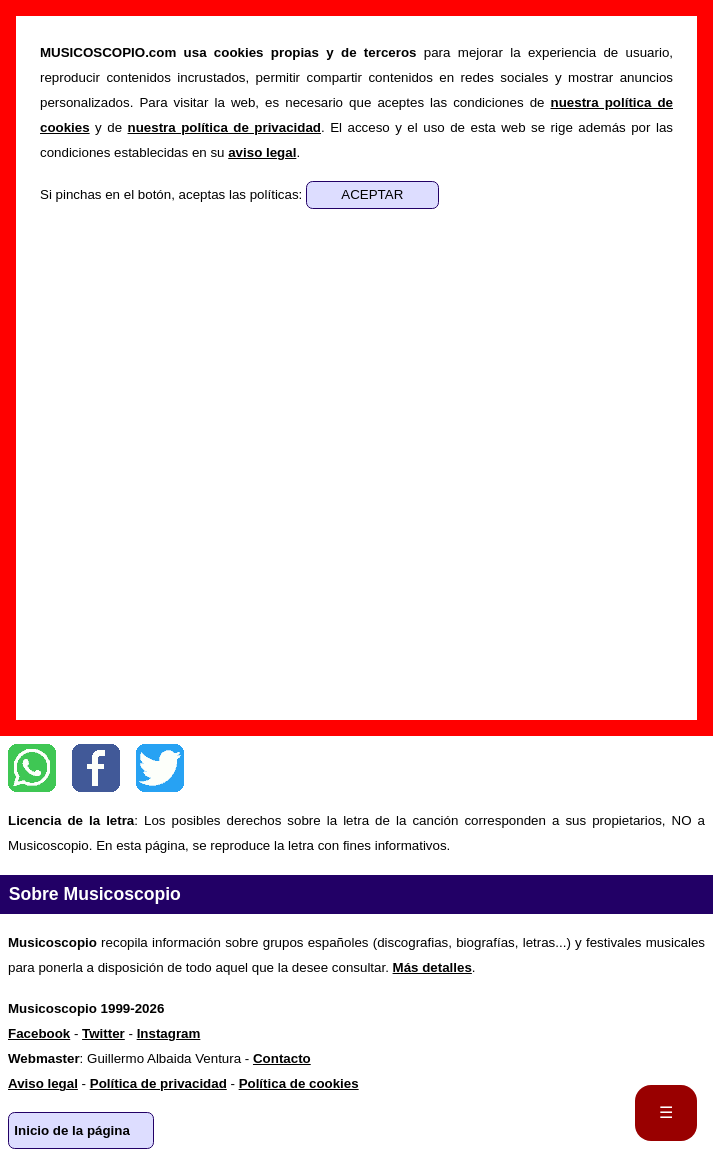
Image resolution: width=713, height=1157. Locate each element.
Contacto (282, 1058)
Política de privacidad (158, 1083)
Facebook (96, 768)
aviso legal (262, 152)
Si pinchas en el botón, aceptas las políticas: (173, 194)
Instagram (169, 1033)
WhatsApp (32, 768)
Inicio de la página (72, 1130)
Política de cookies (299, 1083)
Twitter (160, 768)
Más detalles (432, 967)
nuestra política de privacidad (224, 127)
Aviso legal (43, 1083)
